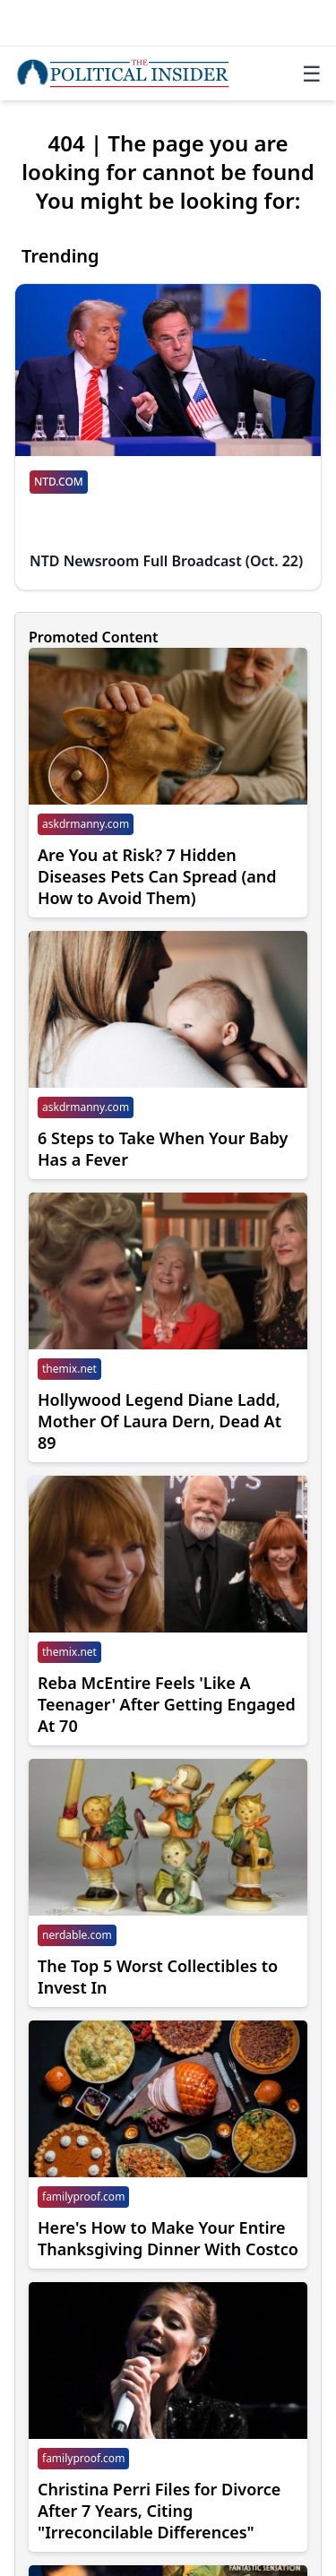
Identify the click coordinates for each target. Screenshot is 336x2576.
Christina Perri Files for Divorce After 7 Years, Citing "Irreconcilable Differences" (159, 2510)
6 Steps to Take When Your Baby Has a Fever (163, 1148)
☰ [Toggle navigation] (312, 73)
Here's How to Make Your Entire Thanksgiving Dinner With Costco (168, 2238)
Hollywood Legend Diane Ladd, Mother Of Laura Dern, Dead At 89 (159, 1421)
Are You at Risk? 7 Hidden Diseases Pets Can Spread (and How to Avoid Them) (157, 876)
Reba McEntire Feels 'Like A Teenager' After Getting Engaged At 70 (167, 1704)
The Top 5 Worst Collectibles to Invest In (158, 1976)
